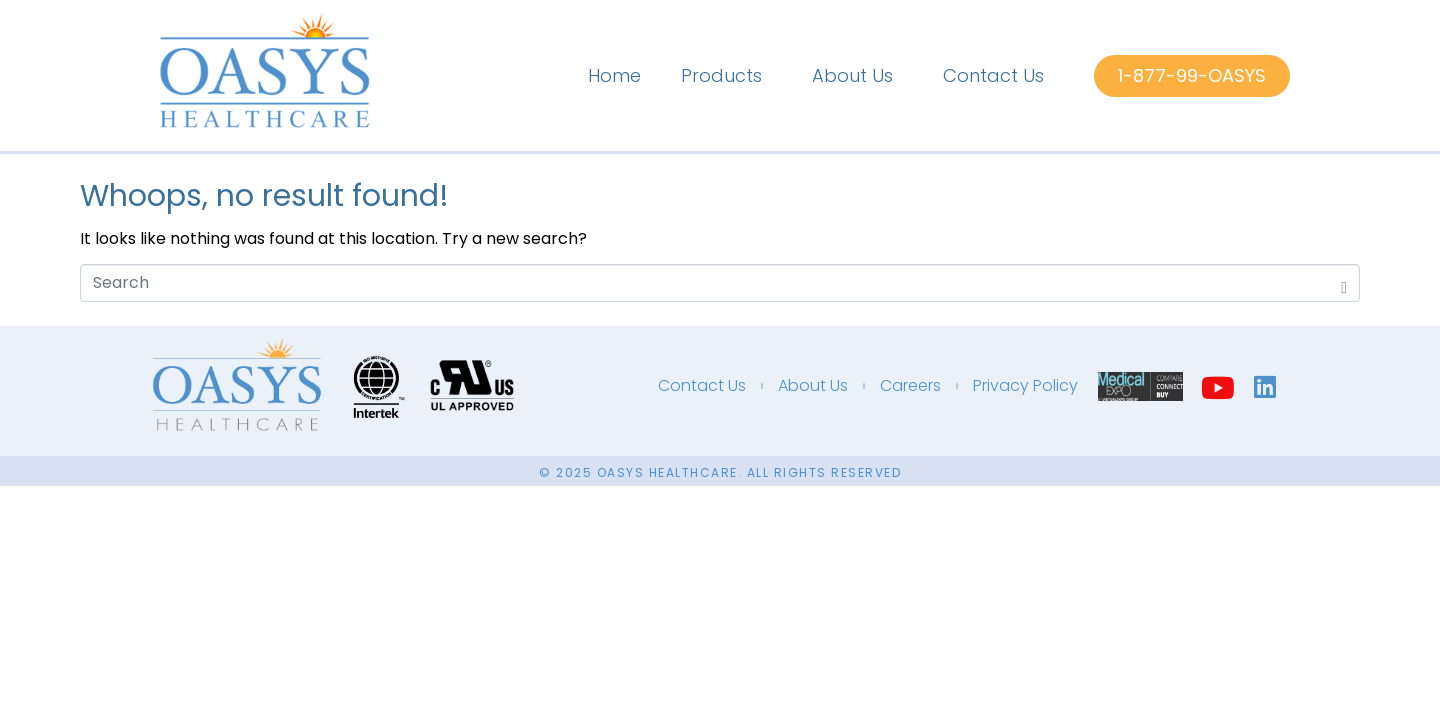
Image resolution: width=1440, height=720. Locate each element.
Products (721, 75)
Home (614, 75)
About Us (852, 75)
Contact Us (993, 75)
